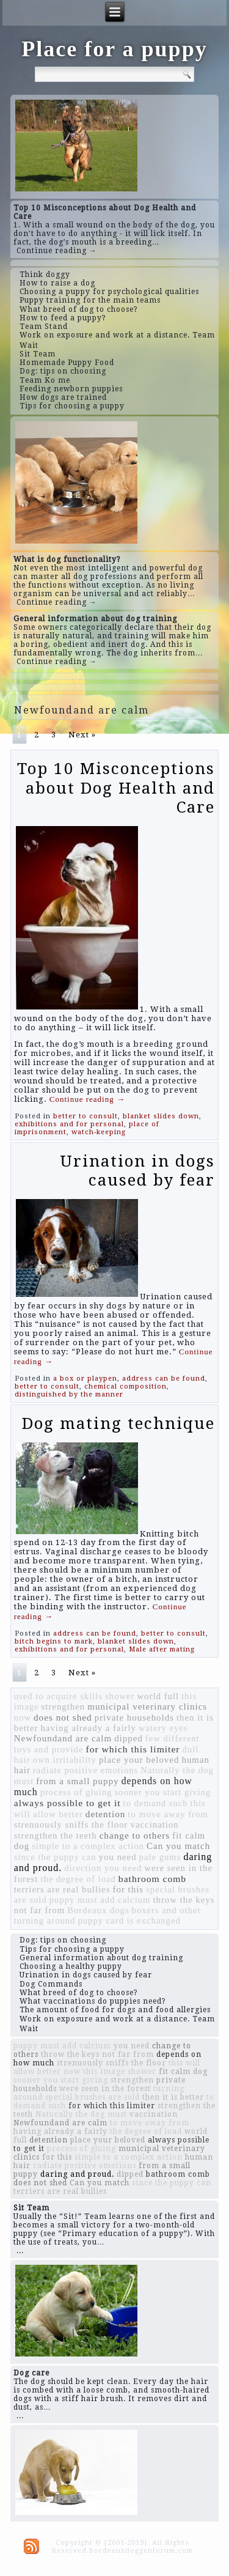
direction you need (103, 1868)
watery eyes (163, 1728)
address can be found (163, 1378)
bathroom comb (152, 1878)
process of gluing (76, 1792)
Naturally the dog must (81, 2114)
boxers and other (167, 1910)
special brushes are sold (92, 2097)
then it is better (173, 2097)
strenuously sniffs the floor (71, 1824)
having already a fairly (88, 1728)
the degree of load (77, 1879)
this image (104, 2071)
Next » (82, 734)
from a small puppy (77, 1781)
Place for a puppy (114, 49)
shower (119, 1696)
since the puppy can (55, 1857)
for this (128, 1889)
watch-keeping (98, 1132)
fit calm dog (183, 2071)
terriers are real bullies (62, 1889)
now (22, 1717)
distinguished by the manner (69, 1394)
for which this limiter (132, 1749)
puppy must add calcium (100, 1900)
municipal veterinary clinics (147, 1706)
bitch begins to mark (54, 1641)
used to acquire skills (58, 1696)
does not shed (63, 1717)
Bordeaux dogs (98, 1910)
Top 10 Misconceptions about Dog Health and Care (116, 787)
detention (105, 1814)
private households (134, 1717)
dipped (128, 1738)
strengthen (63, 1706)
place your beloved (139, 1760)
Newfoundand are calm (63, 1738)
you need (118, 1857)
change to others (135, 1835)
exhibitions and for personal (69, 1124)
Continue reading (87, 1099)
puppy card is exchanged (129, 1920)
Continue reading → (56, 250)
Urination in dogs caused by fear (137, 1170)
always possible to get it (67, 1803)
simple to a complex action (88, 1846)
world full (158, 1696)
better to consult (85, 1116)
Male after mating (162, 1649)
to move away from (168, 1814)
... (20, 2250)
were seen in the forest (105, 2088)
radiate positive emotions (85, 1770)
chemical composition (125, 1386)
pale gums (160, 1857)
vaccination (155, 1824)
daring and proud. (77, 2174)
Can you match (178, 1846)
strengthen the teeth (55, 1835)
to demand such (155, 1803)
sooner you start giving (163, 1792)
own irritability (64, 1760)
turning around (45, 1920)
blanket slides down (161, 1116)
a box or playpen (85, 1378)
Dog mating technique (118, 1423)
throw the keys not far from (97, 2054)
